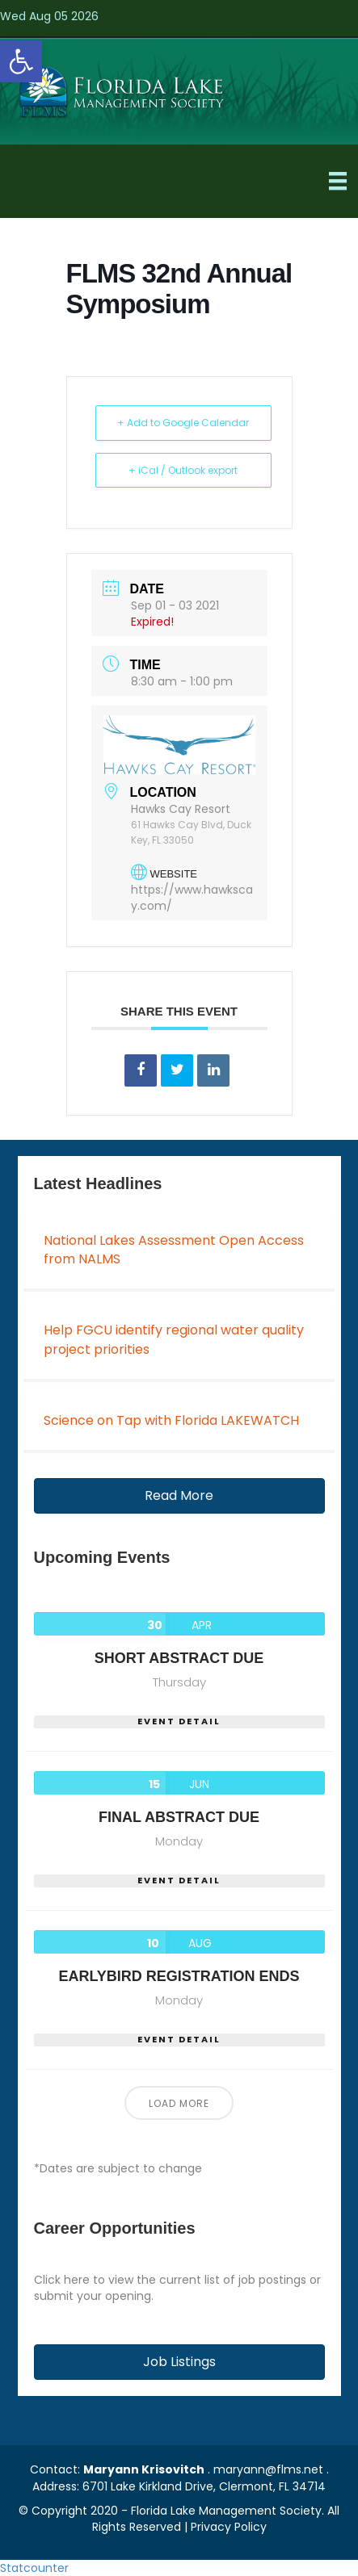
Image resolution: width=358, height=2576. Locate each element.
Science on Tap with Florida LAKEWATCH (171, 1420)
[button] (179, 1496)
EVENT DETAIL (179, 1721)
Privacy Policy (229, 2527)
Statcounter (34, 2568)
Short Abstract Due (179, 1658)
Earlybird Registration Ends (178, 1976)
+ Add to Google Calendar (183, 422)
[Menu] (338, 181)
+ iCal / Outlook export (183, 470)
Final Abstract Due (179, 1817)
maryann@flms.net (268, 2469)
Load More (179, 2103)
